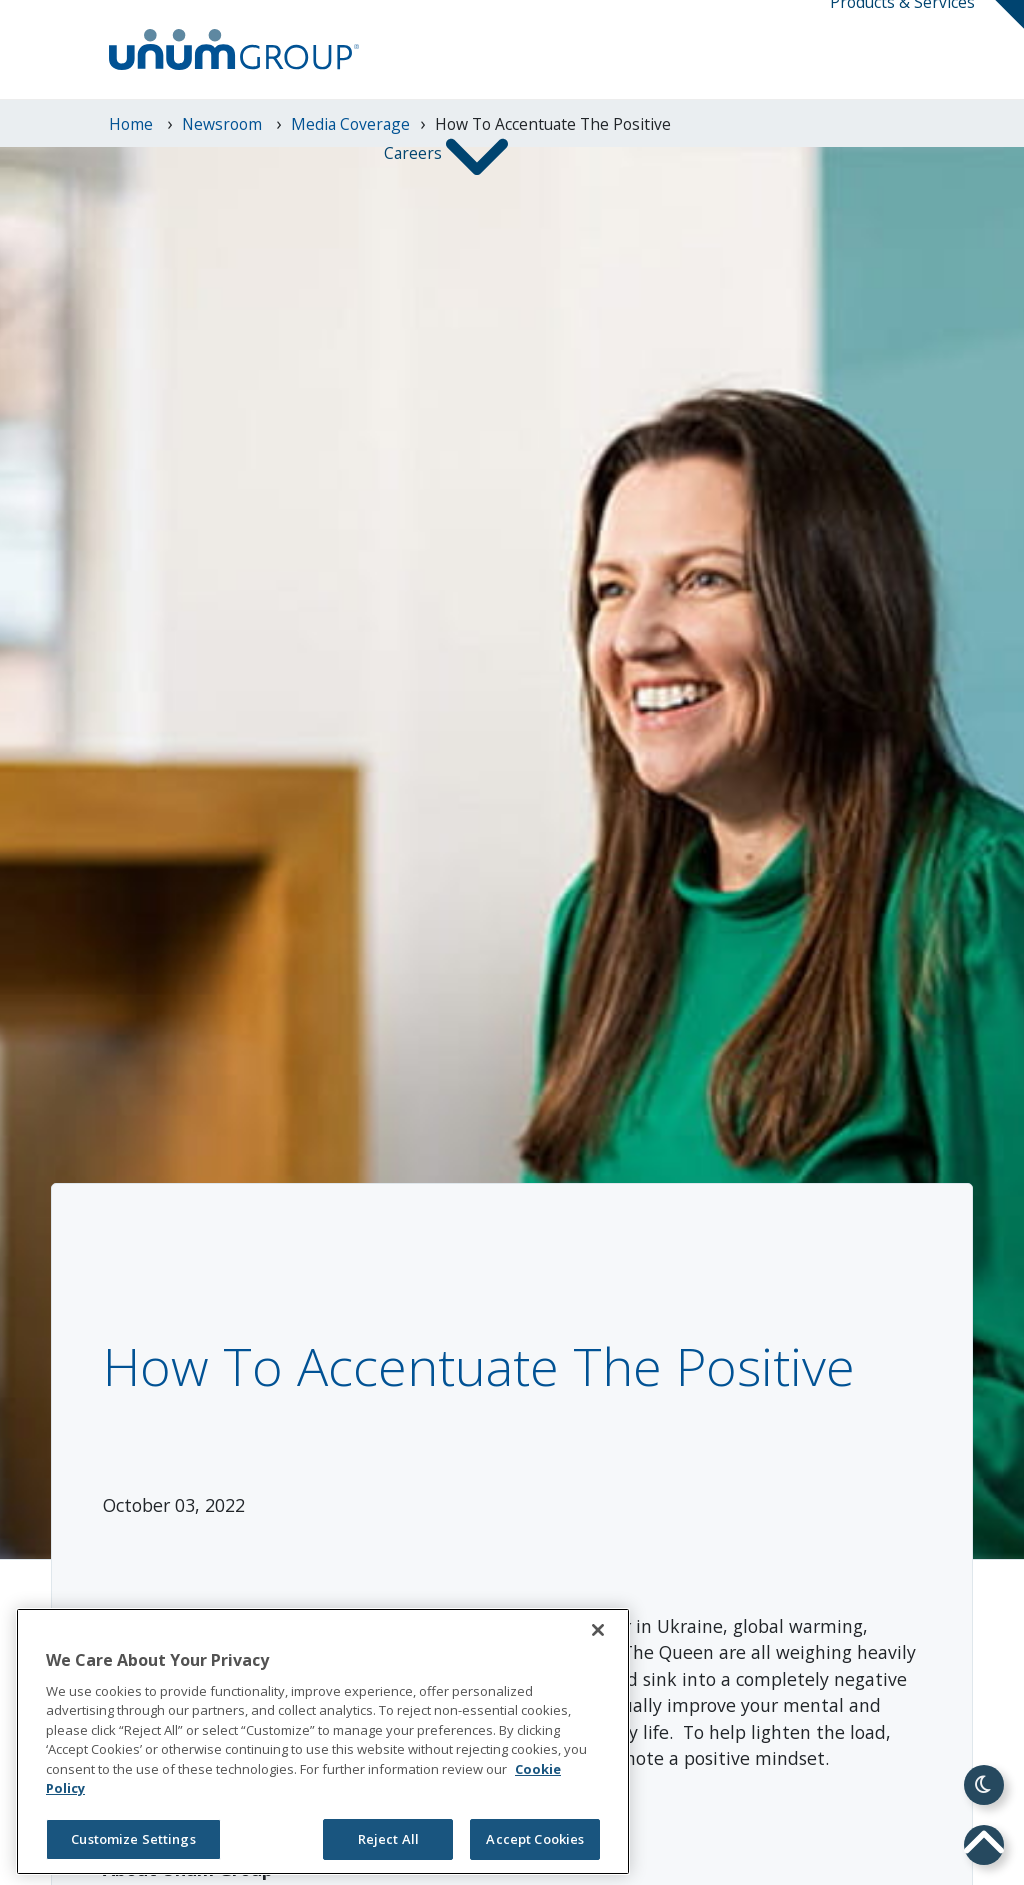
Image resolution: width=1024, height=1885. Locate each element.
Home (133, 124)
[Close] (598, 1630)
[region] (323, 1741)
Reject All (388, 1839)
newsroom (224, 124)
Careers (415, 154)
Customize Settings (133, 1839)
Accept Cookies (535, 1839)
